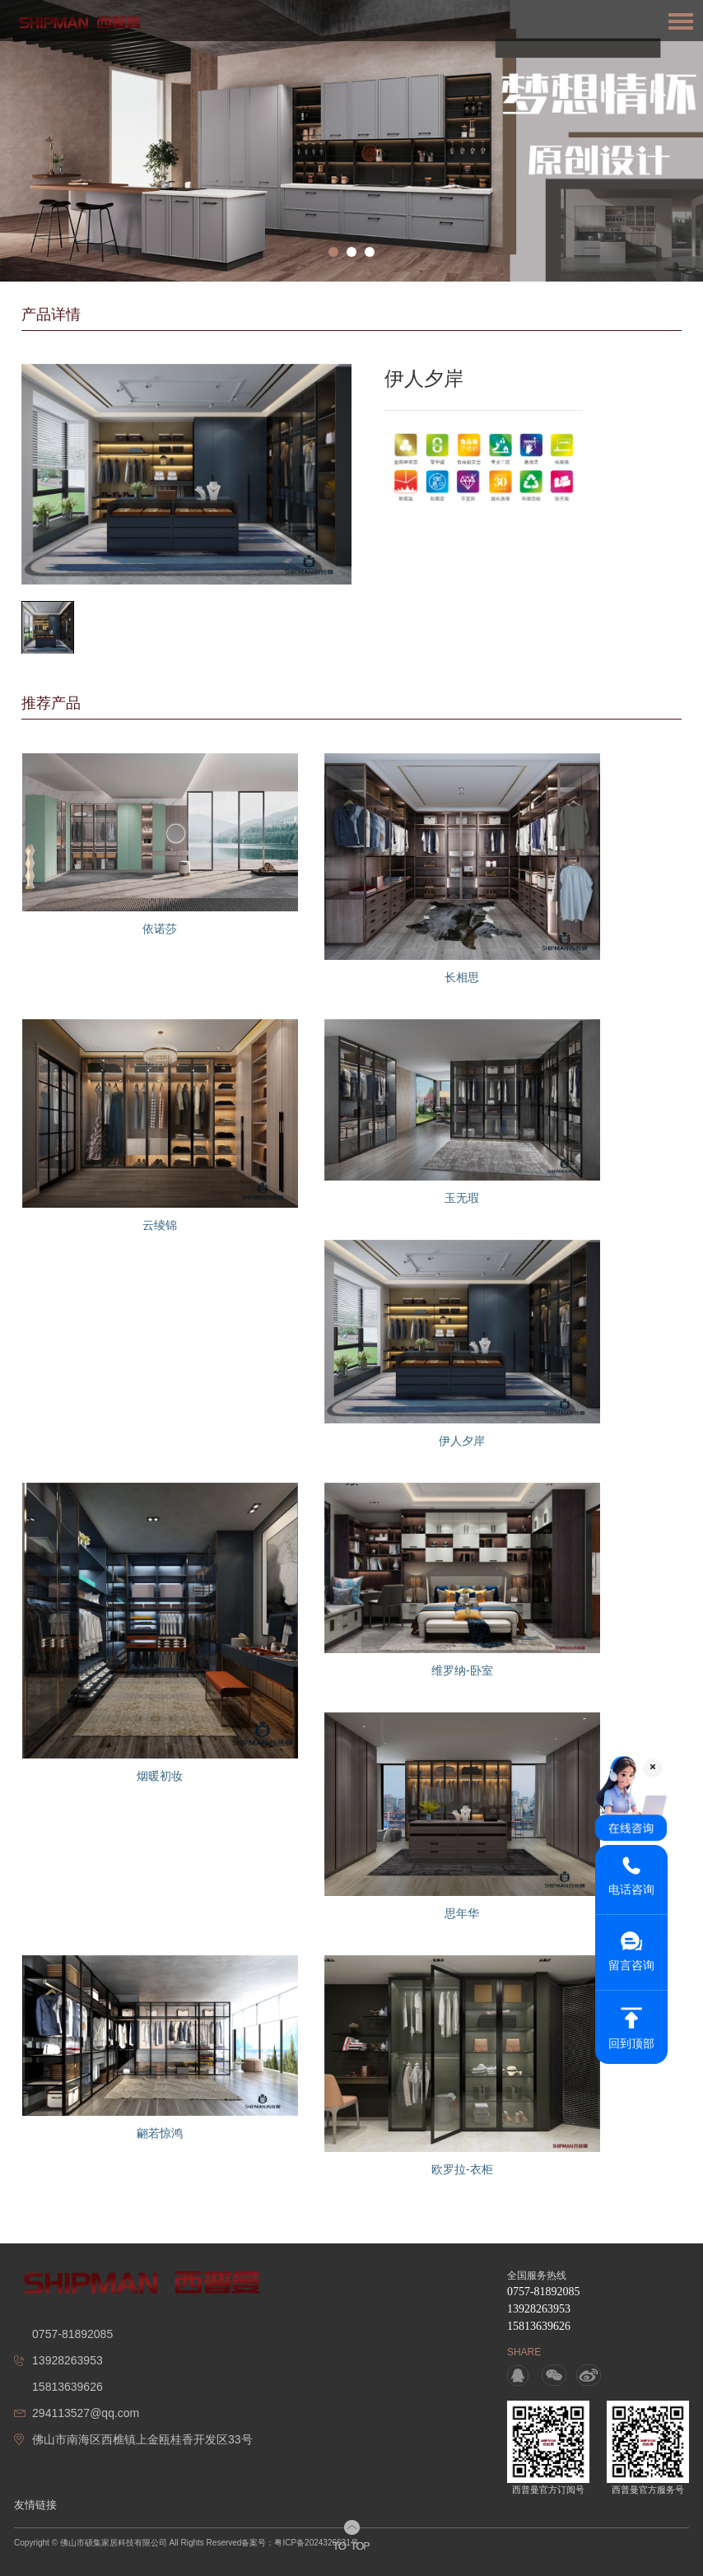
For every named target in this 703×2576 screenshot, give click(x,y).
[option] (351, 141)
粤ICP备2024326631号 (316, 2542)
